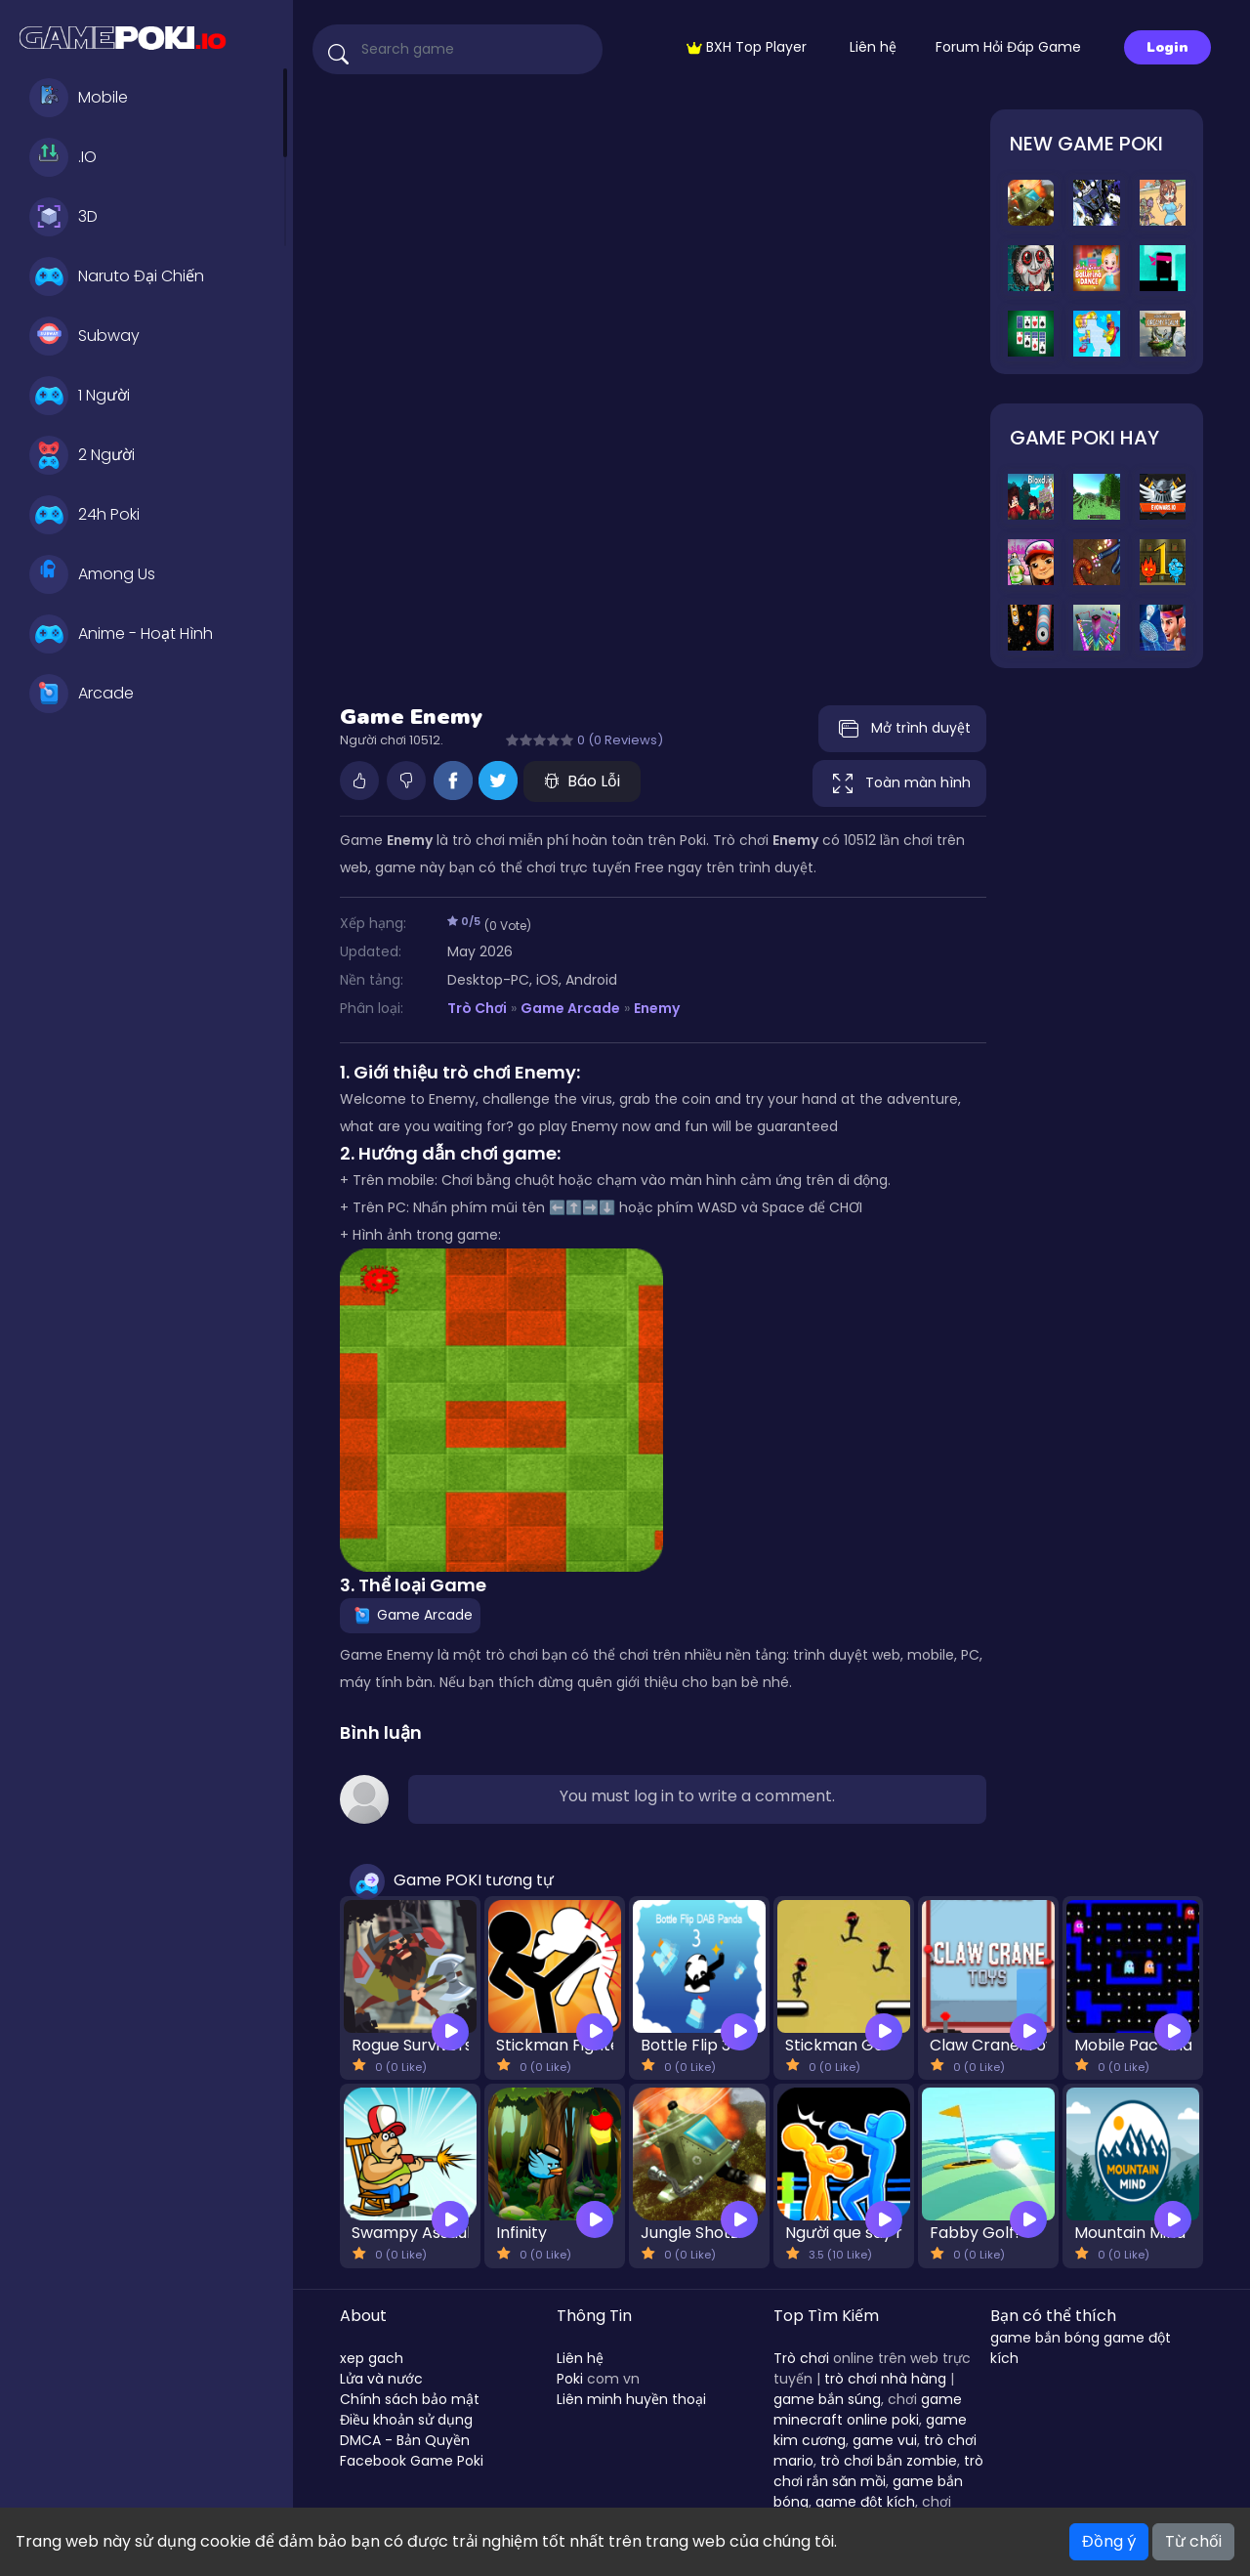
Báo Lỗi (582, 781)
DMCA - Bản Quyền (405, 2440)
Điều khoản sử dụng (406, 2419)
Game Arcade (570, 1008)
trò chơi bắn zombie (888, 2460)
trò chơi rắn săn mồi (878, 2471)
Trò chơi (801, 2358)
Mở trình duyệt (902, 728)
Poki (570, 2378)
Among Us (92, 574)
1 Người (79, 395)
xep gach (371, 2358)
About (363, 2315)
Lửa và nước (381, 2378)
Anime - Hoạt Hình (121, 634)
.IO (63, 157)
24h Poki (84, 514)
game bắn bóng (1045, 2337)
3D (63, 216)
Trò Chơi (477, 1008)
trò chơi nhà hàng (885, 2378)
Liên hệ (873, 47)
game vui (885, 2440)
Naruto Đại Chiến (116, 276)
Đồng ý (1109, 2541)
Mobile (78, 97)
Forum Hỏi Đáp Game (1008, 47)
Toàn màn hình (899, 783)
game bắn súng (827, 2399)
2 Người (82, 455)
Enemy (657, 1008)
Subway (84, 336)
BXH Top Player (747, 47)
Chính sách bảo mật (409, 2399)
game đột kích (865, 2502)
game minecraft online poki (867, 2409)
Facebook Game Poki (411, 2460)
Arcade (81, 693)
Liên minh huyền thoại (631, 2399)
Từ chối (1193, 2541)
